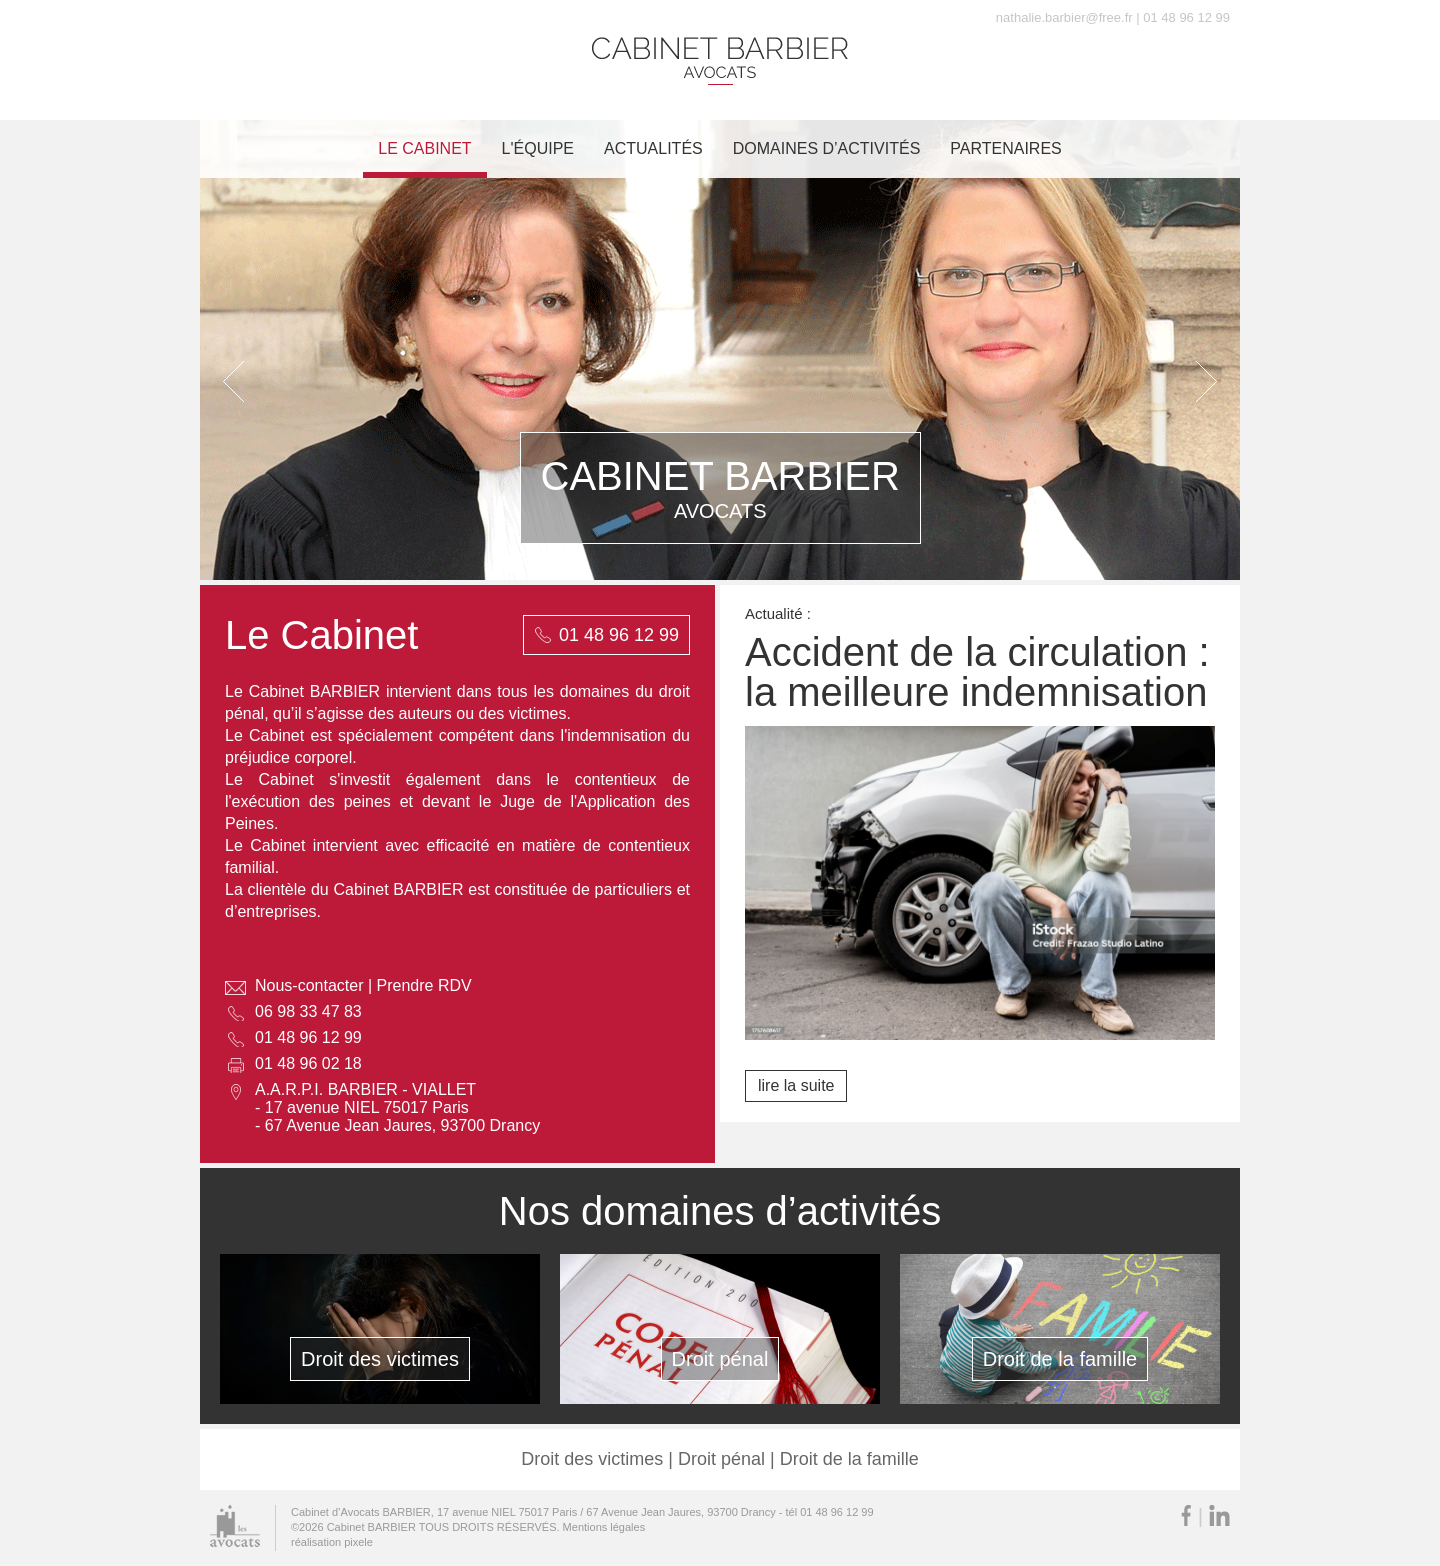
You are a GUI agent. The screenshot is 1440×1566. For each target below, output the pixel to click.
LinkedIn (1219, 1515)
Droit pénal (720, 1359)
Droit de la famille (1060, 1359)
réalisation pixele (332, 1542)
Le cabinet (424, 148)
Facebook (1186, 1515)
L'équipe (538, 148)
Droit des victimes (380, 1359)
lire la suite (796, 1085)
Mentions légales (604, 1527)
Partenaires (1005, 148)
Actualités (653, 148)
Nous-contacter (309, 985)
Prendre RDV (424, 985)
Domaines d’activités (827, 148)
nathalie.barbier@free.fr (1064, 17)
